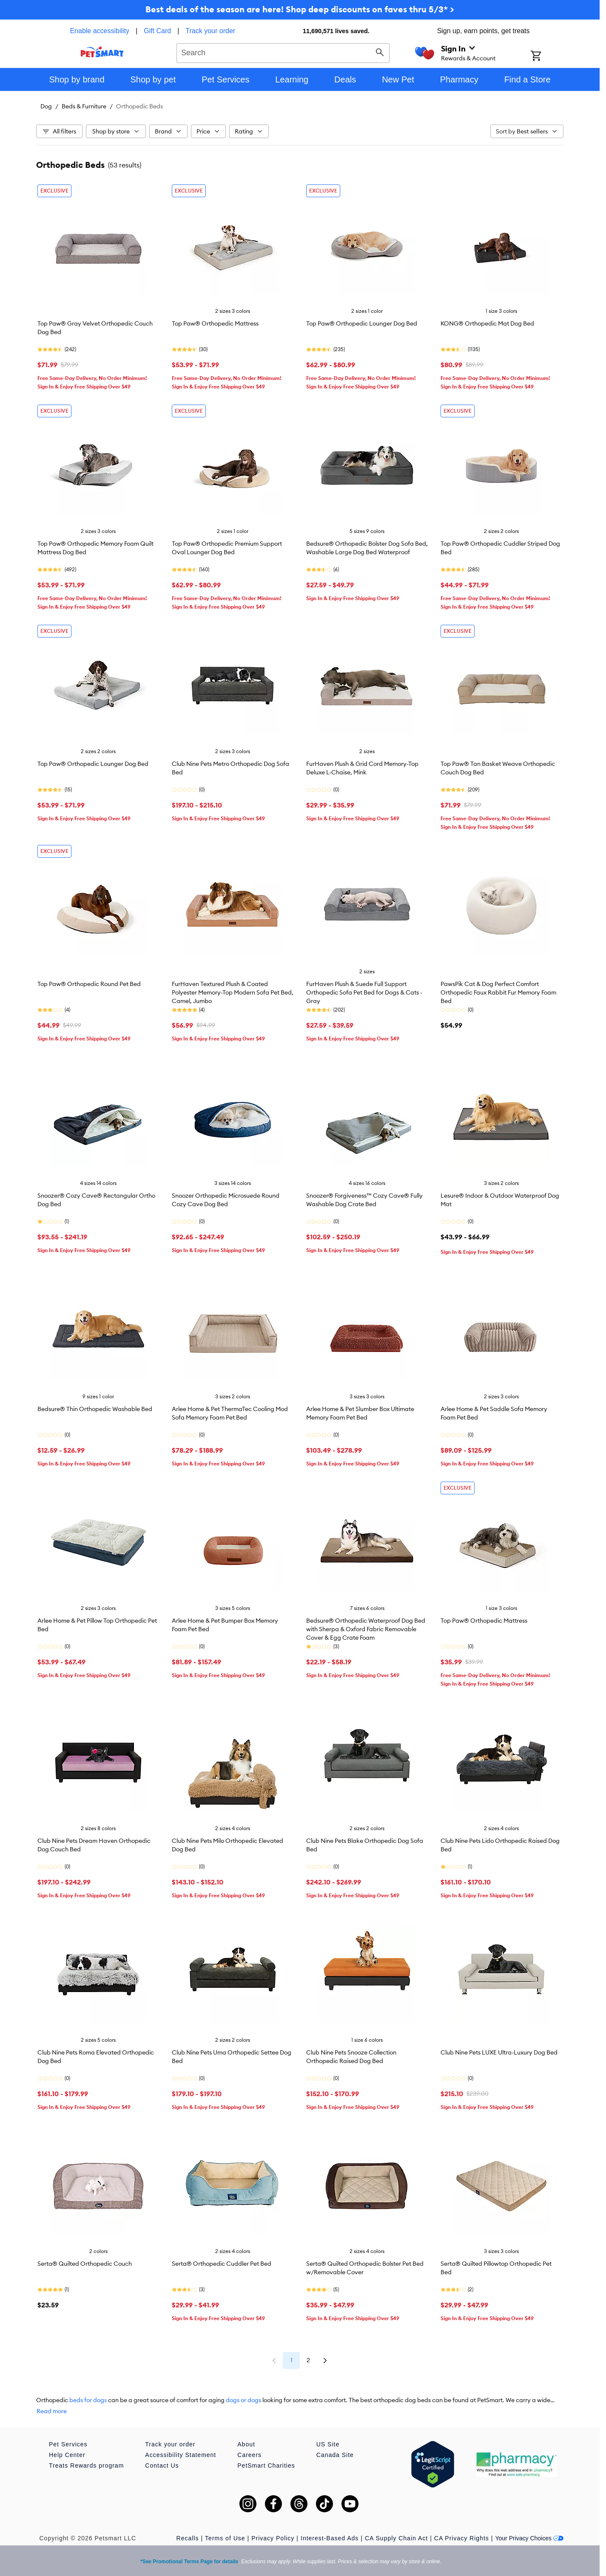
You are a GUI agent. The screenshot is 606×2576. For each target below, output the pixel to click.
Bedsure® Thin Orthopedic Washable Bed (94, 1409)
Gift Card (157, 30)
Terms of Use (225, 2538)
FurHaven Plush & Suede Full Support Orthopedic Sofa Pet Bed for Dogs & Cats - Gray (364, 992)
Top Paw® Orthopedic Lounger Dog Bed (361, 323)
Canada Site (335, 2454)
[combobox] (283, 51)
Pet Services (68, 2444)
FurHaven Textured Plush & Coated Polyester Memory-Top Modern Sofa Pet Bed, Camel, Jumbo (232, 992)
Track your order (210, 30)
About (246, 2444)
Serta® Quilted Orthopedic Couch (84, 2263)
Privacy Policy (272, 2538)
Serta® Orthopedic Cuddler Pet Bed (221, 2263)
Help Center (67, 2454)
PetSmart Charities (266, 2465)
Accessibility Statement (180, 2454)
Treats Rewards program (86, 2465)
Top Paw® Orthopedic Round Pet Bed (89, 984)
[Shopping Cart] (547, 56)
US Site (327, 2444)
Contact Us (162, 2465)
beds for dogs (88, 2400)
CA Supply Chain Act (396, 2538)
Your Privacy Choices (529, 2538)
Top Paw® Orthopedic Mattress (215, 323)
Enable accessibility (99, 30)
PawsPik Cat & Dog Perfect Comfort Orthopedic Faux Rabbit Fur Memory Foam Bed (498, 992)
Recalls (187, 2538)
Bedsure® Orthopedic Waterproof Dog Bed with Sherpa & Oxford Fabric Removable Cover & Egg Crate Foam (365, 1629)
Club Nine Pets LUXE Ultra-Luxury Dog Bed (499, 2052)
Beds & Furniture (84, 106)
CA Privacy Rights (461, 2538)
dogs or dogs (243, 2400)
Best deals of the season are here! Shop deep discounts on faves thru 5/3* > (299, 9)
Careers (249, 2454)
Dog (46, 106)
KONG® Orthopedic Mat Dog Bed (487, 323)
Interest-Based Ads (329, 2538)
